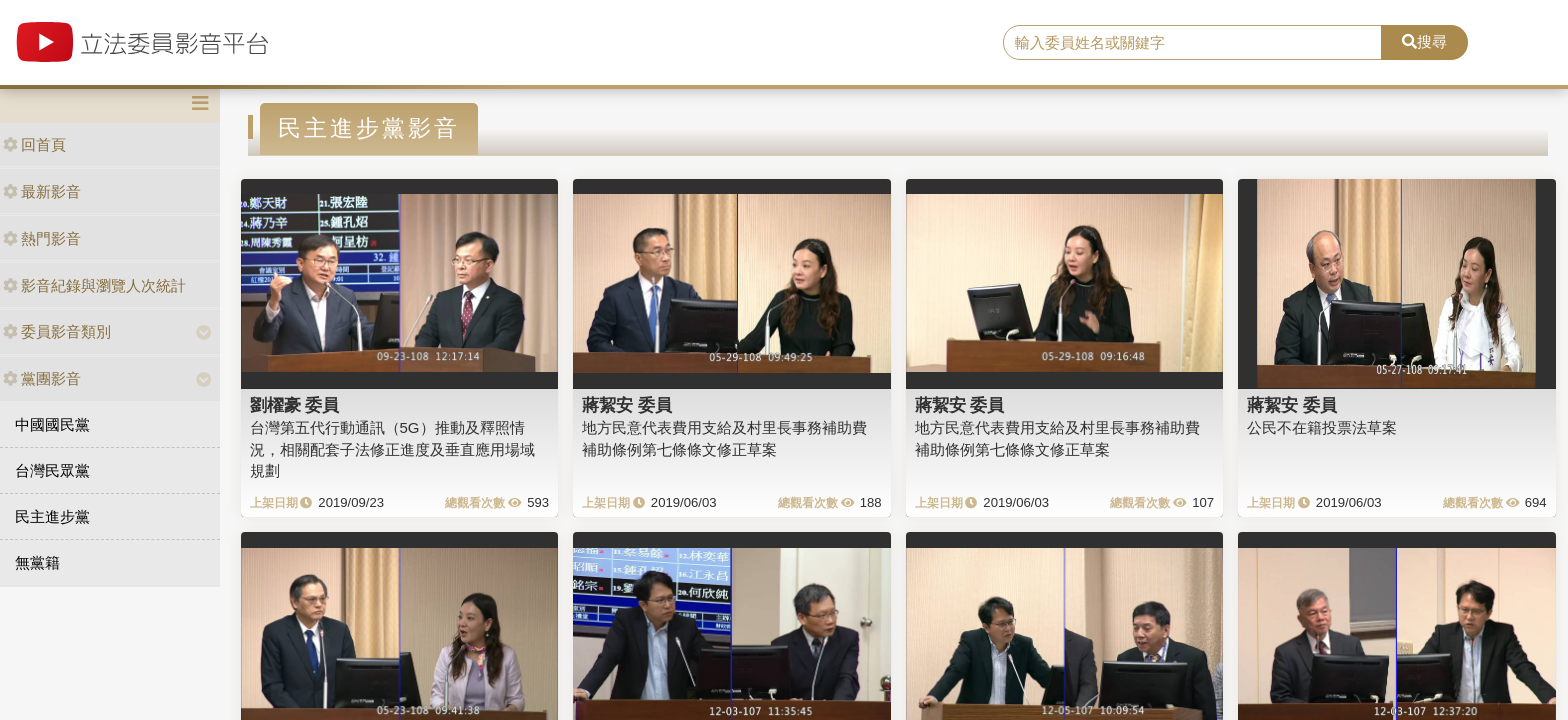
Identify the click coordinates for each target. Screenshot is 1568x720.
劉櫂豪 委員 (295, 405)
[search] (1193, 43)
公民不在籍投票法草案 (1322, 427)
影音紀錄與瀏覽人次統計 (94, 285)
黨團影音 (42, 378)
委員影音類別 (57, 331)
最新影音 (42, 191)
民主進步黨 (52, 516)
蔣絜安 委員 (627, 405)
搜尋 (1424, 41)
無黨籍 (37, 562)
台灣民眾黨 (52, 470)
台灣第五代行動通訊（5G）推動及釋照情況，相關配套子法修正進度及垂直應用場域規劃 (392, 449)
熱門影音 (42, 238)
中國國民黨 (52, 424)
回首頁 (34, 144)
